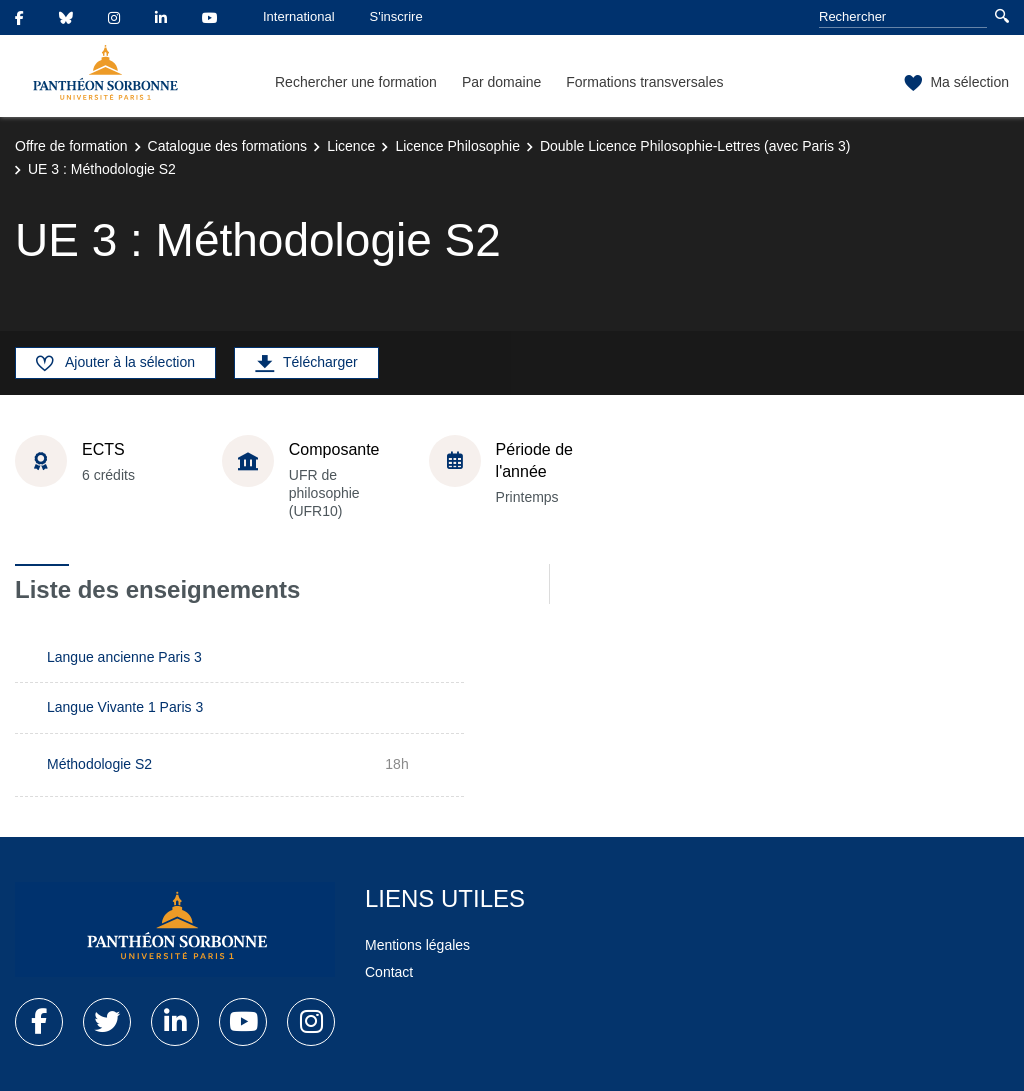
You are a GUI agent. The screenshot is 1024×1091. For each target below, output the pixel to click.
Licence (351, 146)
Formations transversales (644, 82)
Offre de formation (71, 146)
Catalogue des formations (228, 146)
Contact (389, 972)
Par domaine (501, 82)
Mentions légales (417, 945)
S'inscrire (396, 16)
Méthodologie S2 (99, 764)
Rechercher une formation (356, 82)
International (299, 16)
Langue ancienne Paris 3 (124, 657)
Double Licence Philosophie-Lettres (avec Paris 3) (695, 146)
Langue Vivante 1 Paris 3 (125, 707)
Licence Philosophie (457, 146)
